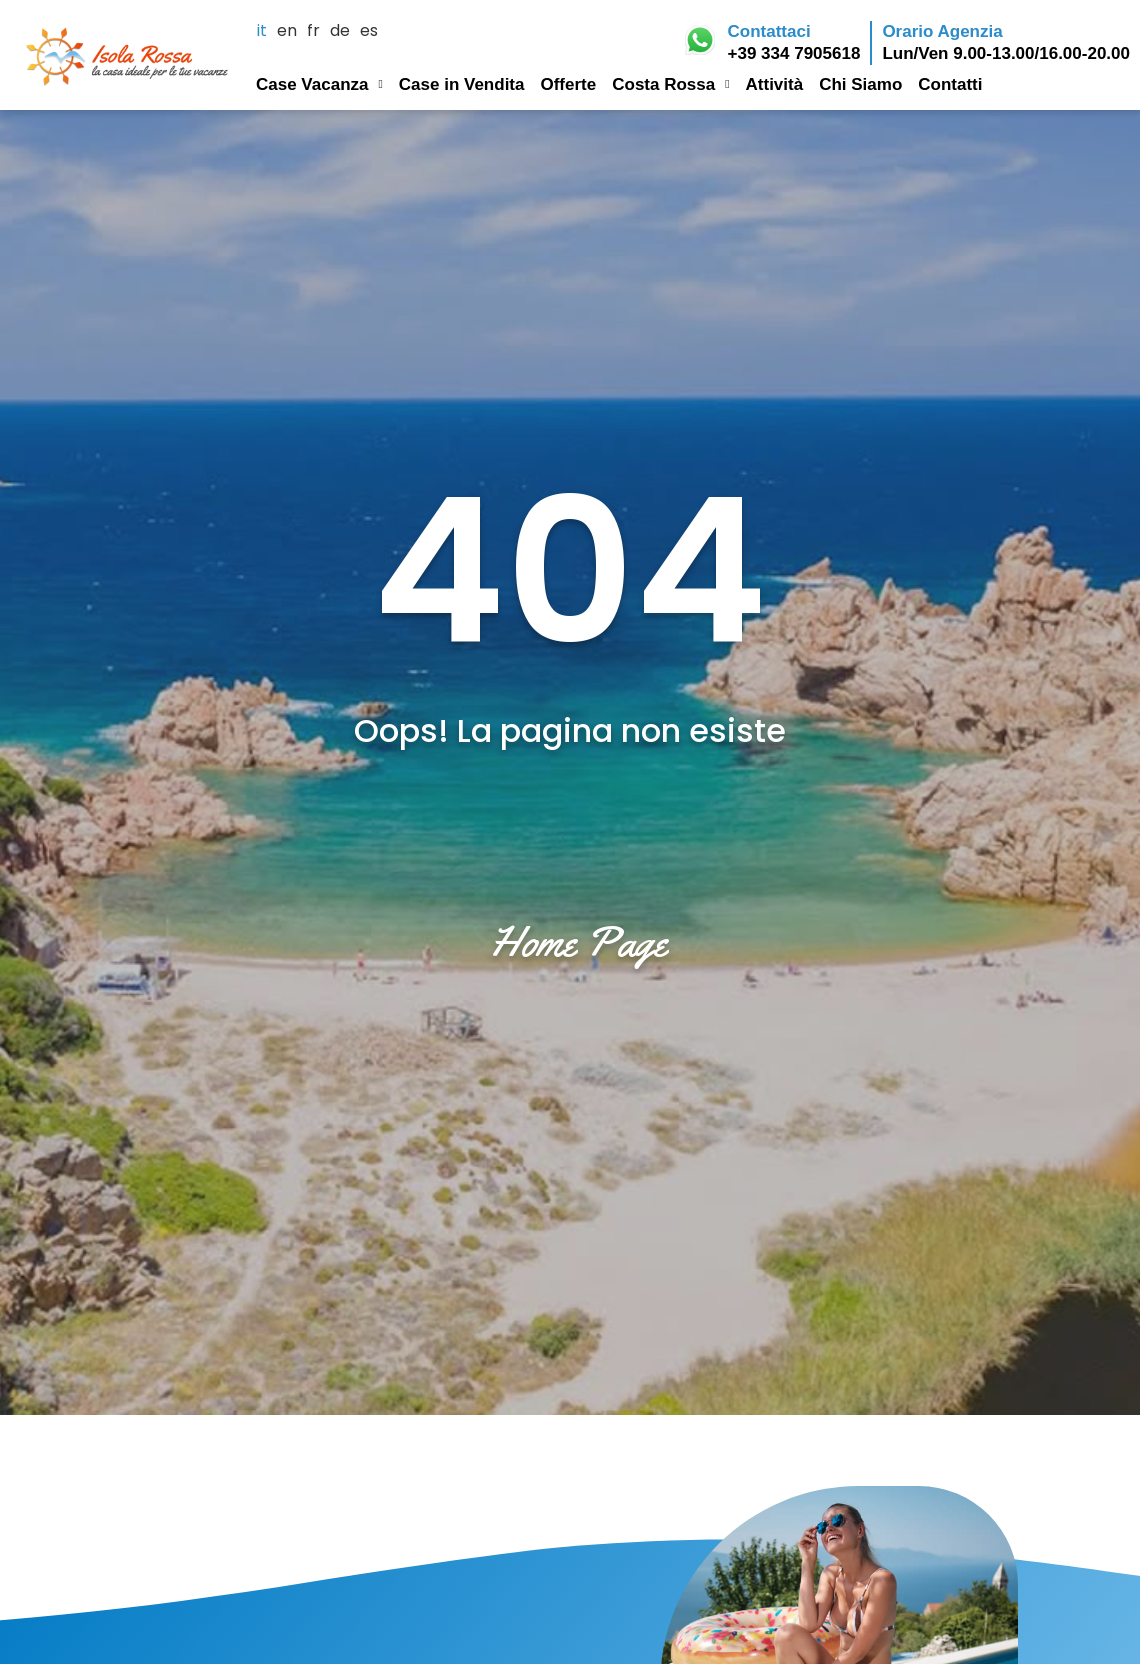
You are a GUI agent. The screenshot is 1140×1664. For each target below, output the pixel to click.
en (287, 31)
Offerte (568, 84)
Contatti (950, 84)
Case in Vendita (462, 84)
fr (313, 31)
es (369, 31)
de (340, 31)
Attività (775, 84)
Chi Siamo (860, 84)
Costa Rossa (670, 81)
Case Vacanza (319, 81)
